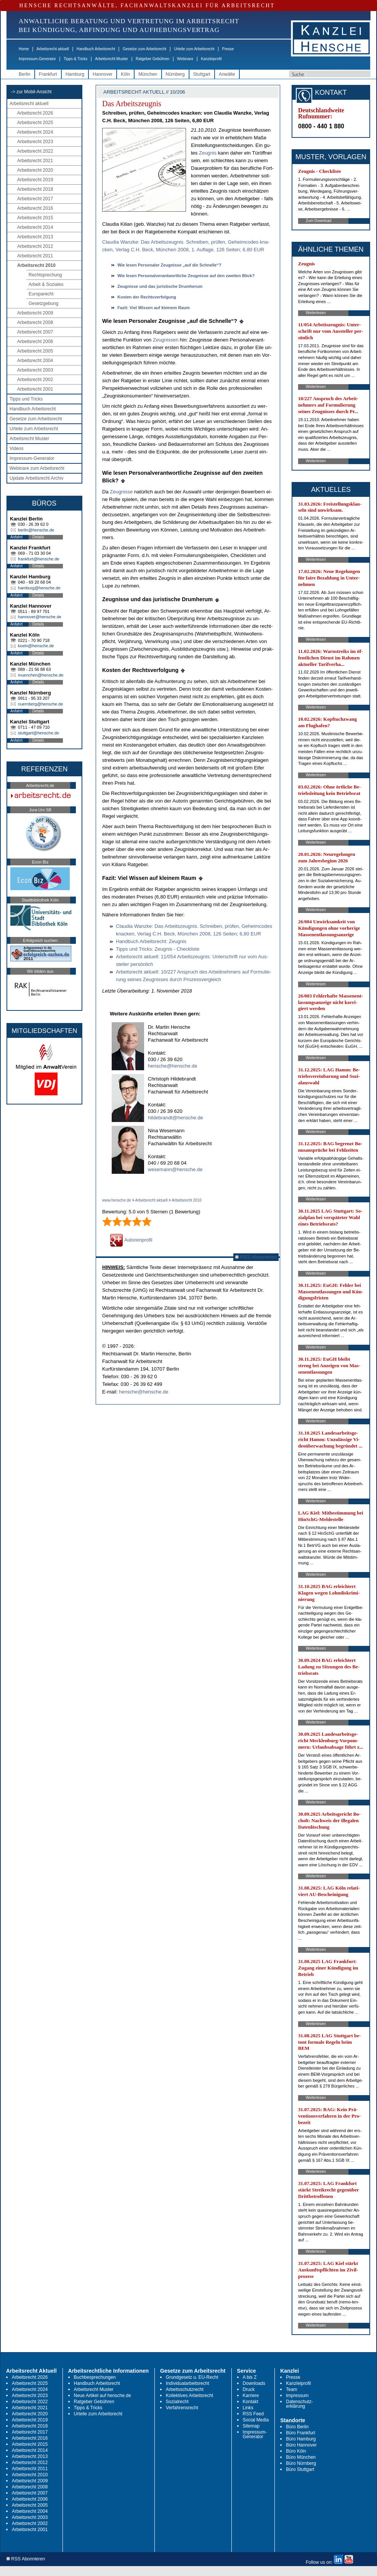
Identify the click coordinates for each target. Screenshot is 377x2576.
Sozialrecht (177, 2401)
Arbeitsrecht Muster (111, 59)
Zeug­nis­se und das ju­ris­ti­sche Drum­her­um (159, 286)
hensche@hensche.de (172, 1066)
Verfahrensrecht (182, 2407)
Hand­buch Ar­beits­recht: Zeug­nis (151, 941)
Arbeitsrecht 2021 (35, 160)
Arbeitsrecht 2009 (35, 313)
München (147, 74)
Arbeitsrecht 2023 (35, 141)
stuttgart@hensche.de (38, 733)
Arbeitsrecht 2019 (35, 179)
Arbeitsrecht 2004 (35, 360)
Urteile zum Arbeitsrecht (194, 49)
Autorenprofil (131, 1240)
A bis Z (250, 2377)
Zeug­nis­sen (165, 340)
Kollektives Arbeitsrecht (189, 2395)
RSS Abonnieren (256, 1257)
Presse (228, 49)
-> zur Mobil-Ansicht (31, 91)
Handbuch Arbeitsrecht (96, 49)
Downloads (254, 2383)
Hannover (102, 74)
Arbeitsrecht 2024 (35, 132)
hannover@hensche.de (39, 616)
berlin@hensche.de (36, 530)
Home (24, 49)
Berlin (24, 74)
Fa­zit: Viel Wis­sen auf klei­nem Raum (153, 307)
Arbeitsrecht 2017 (35, 198)
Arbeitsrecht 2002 (35, 379)
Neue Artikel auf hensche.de (102, 2395)
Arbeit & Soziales (46, 284)
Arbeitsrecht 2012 (35, 246)
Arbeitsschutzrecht (185, 2389)
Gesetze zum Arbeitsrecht (145, 49)
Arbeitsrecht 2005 (35, 351)
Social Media (256, 2420)
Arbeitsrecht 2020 (35, 170)
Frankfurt (48, 74)
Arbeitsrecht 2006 (35, 341)
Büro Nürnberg (301, 2463)
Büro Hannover (301, 2445)
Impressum (297, 2395)
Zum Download (318, 221)
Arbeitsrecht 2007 (35, 332)
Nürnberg (175, 74)
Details (38, 537)
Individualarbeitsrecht (187, 2383)
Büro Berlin (297, 2426)
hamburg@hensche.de (39, 588)
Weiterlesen (316, 313)
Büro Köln (296, 2451)
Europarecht (41, 294)
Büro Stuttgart (300, 2469)
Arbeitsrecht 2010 (36, 265)
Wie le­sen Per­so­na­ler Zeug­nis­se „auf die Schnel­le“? (169, 265)
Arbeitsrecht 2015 (35, 217)
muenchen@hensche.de (40, 675)
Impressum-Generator (37, 59)
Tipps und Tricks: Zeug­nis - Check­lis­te (157, 949)
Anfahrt (16, 537)
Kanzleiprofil (211, 59)
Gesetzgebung (43, 303)
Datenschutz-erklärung (299, 2404)
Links (248, 2407)
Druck (249, 2389)
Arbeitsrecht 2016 (35, 208)
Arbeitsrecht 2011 (35, 256)
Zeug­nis (208, 153)
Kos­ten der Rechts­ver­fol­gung (146, 297)
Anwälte (227, 74)
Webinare (185, 59)
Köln (125, 74)
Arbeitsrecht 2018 (35, 189)
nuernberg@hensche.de (40, 704)
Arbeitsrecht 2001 (35, 389)
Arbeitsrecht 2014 (35, 227)
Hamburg (75, 74)
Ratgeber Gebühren (152, 59)
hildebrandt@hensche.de (175, 1117)
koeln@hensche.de (36, 645)
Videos (16, 448)
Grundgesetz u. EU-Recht (192, 2377)
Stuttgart (201, 74)
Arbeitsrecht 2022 (35, 151)
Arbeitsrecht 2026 (35, 113)
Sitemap (251, 2426)
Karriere (251, 2395)
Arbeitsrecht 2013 (35, 236)
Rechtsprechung (45, 275)
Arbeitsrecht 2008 (35, 322)
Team (291, 2389)
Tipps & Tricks (75, 59)
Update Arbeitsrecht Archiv (36, 478)
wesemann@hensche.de (175, 1169)
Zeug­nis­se (121, 492)
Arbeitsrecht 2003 (35, 370)
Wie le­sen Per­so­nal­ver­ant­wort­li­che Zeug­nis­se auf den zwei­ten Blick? (186, 275)
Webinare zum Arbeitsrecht (37, 468)
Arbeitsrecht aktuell (53, 49)
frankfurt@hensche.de (38, 559)
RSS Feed (253, 2413)
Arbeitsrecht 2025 (35, 122)
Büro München (301, 2457)
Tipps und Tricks (26, 399)
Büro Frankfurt (300, 2433)
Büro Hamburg (301, 2439)
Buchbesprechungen (95, 2377)
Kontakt (250, 2401)
